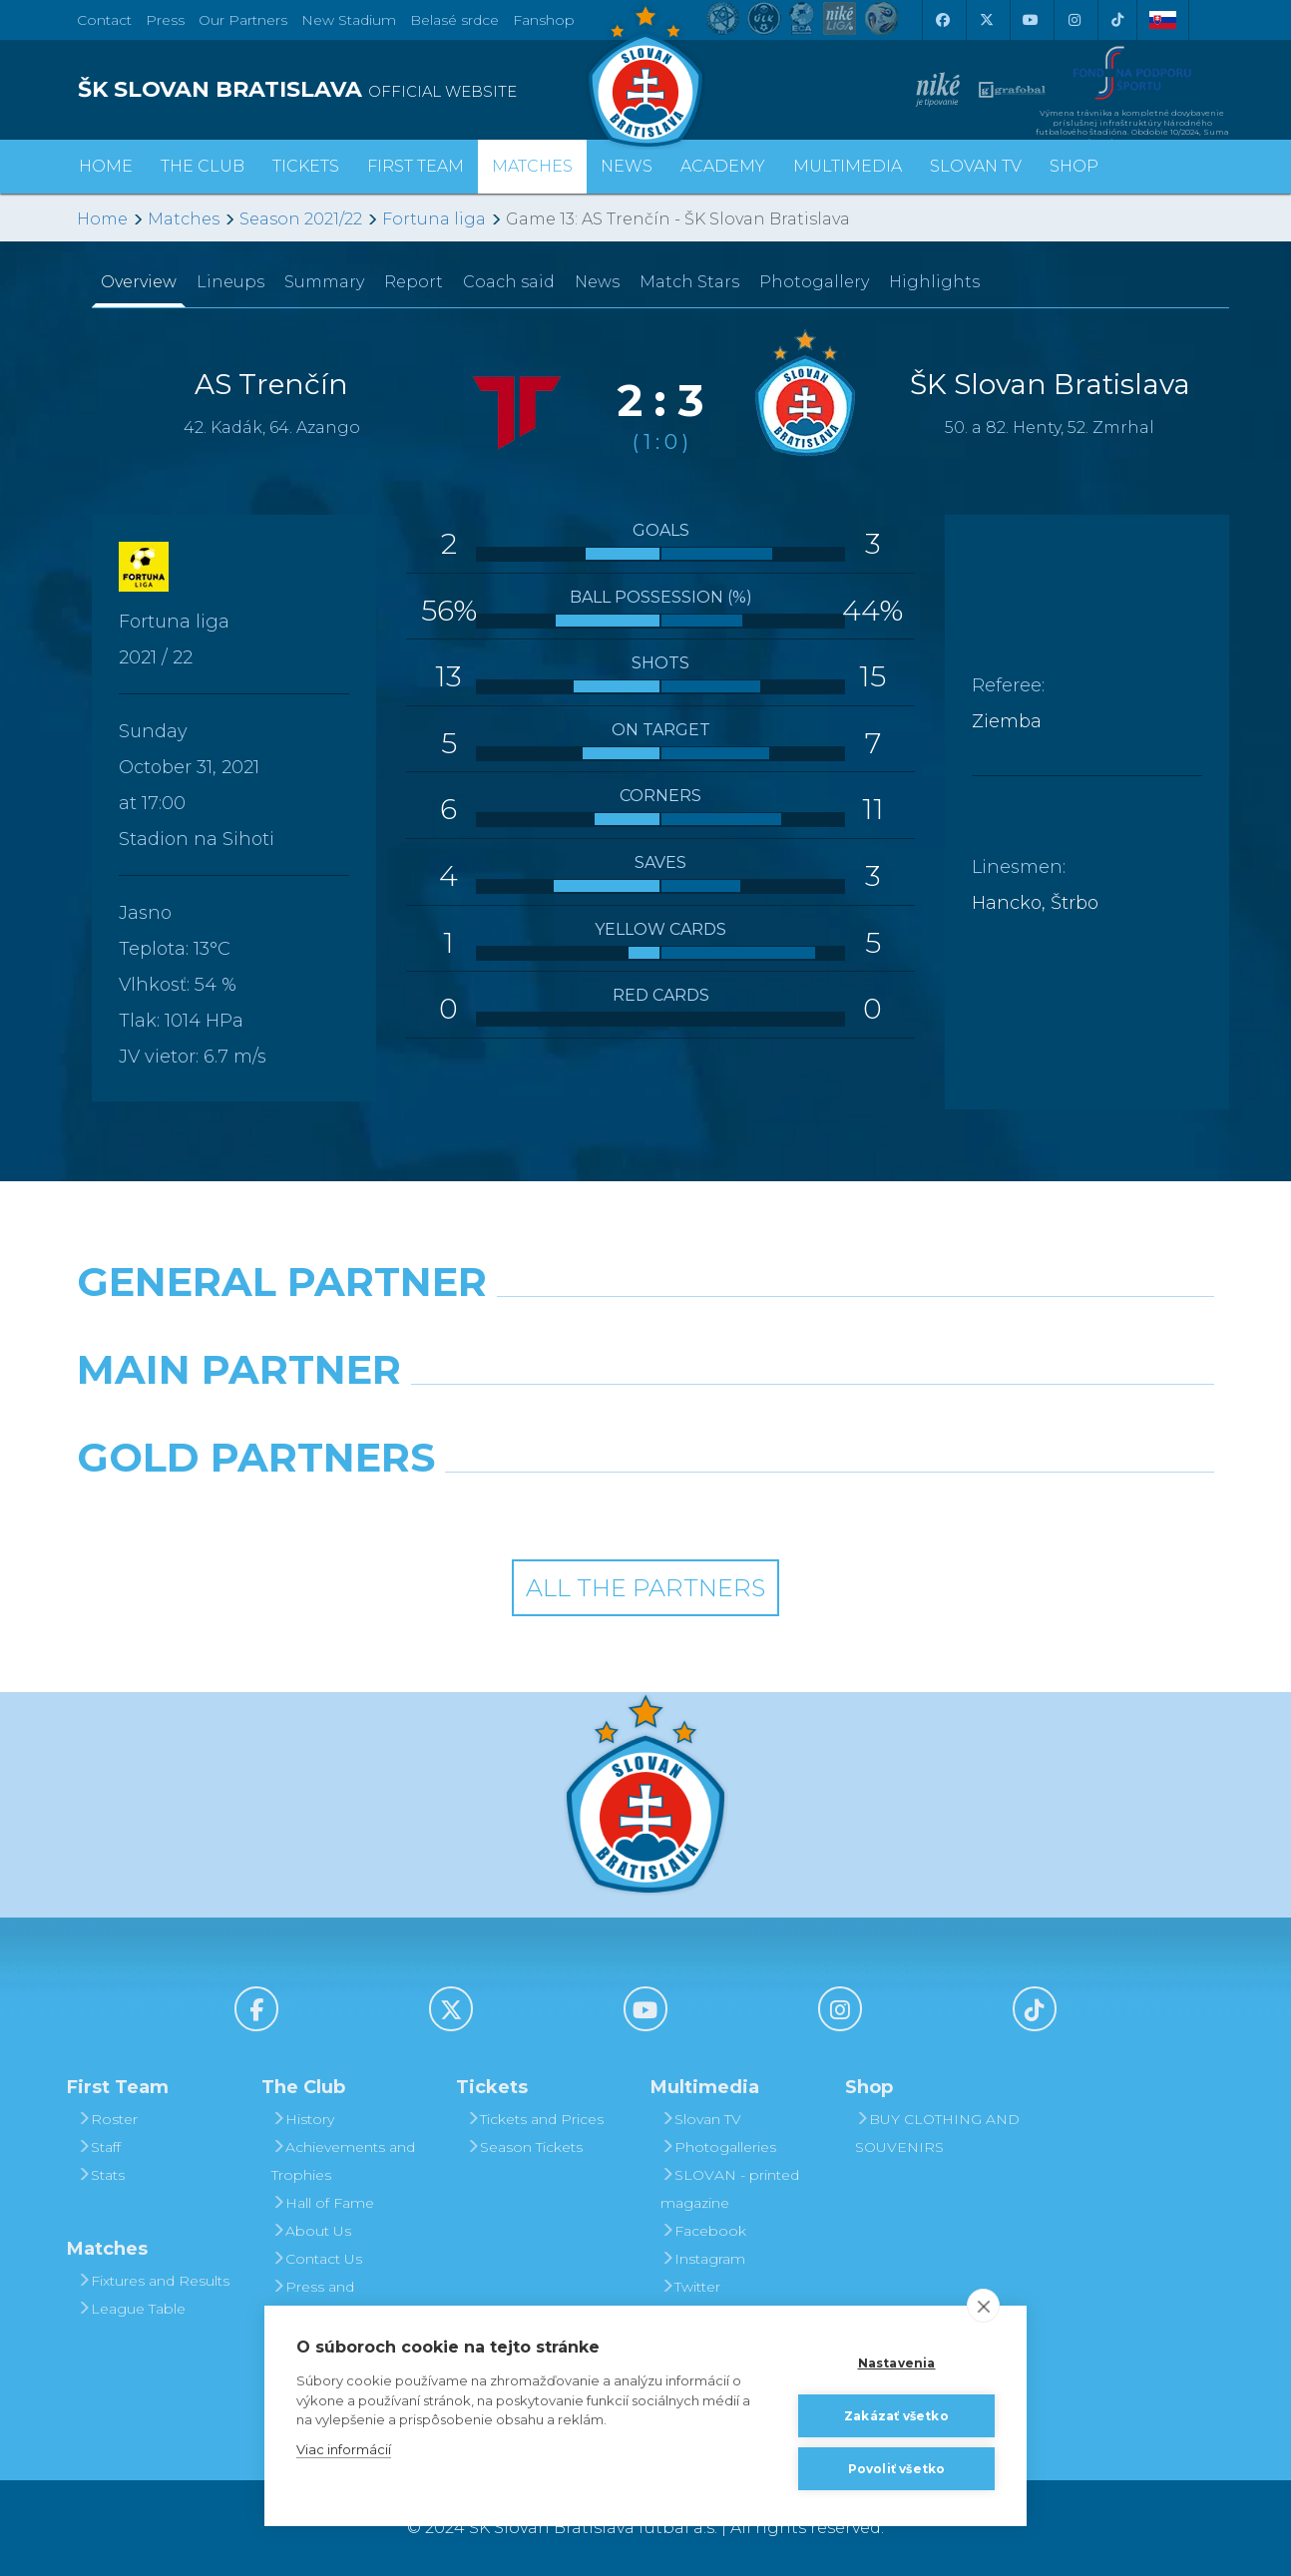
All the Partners (645, 1587)
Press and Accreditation (317, 2301)
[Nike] (645, 1333)
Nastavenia (897, 2363)
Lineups (230, 281)
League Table (131, 2309)
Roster (107, 2119)
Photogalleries (718, 2147)
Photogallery (814, 281)
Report (413, 281)
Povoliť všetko (897, 2468)
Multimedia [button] (847, 166)
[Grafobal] (500, 1421)
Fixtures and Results (153, 2281)
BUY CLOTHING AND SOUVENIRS (937, 2133)
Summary (324, 281)
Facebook (703, 2231)
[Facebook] (942, 20)
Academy (722, 166)
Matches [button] (532, 166)
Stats (101, 2175)
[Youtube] (1030, 20)
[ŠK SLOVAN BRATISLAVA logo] (354, 90)
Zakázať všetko (896, 2415)
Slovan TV (976, 166)
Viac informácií (343, 2449)
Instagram (702, 2259)
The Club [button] (202, 166)
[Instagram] (1073, 20)
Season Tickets (524, 2147)
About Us (311, 2231)
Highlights (934, 281)
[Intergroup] (500, 1508)
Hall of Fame (322, 2203)
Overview (139, 281)
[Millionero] (791, 1421)
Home (102, 219)
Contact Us (316, 2259)
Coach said (509, 281)
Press (165, 20)
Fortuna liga (434, 219)
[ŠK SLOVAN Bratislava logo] (645, 75)
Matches (183, 219)
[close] (983, 2306)
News (626, 166)
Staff (99, 2147)
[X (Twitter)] (986, 20)
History (302, 2119)
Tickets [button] (305, 166)
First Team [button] (415, 166)
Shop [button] (1074, 166)
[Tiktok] (1117, 20)
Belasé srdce (454, 20)
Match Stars (689, 281)
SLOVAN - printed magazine (729, 2189)
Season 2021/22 (300, 219)
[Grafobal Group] (791, 1508)
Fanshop (544, 20)
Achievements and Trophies (343, 2161)
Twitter (690, 2287)
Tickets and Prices (535, 2119)
